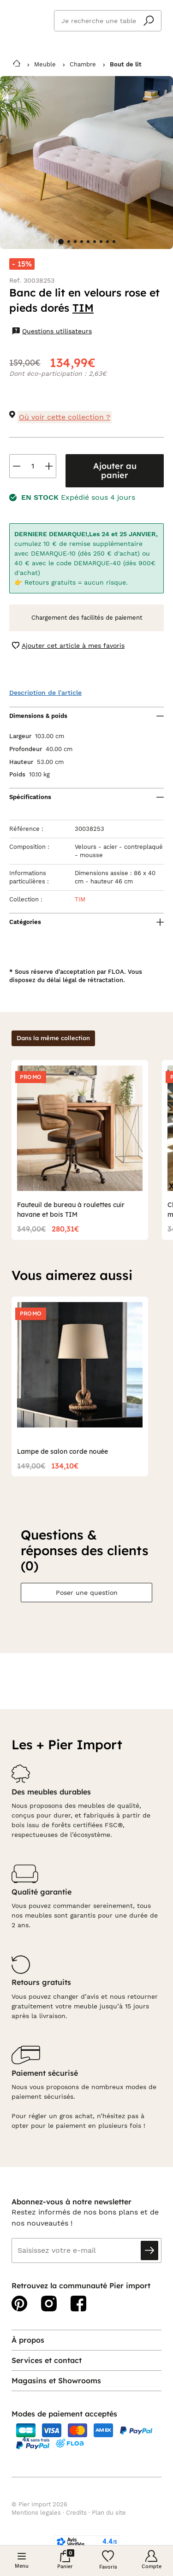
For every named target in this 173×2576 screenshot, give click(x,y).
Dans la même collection (53, 1038)
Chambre (83, 64)
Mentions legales (36, 2512)
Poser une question (87, 1592)
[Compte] (151, 2560)
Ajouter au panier (115, 470)
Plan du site (109, 2512)
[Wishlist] (108, 2560)
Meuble (45, 64)
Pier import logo (28, 19)
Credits (76, 2512)
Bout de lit (126, 64)
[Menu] (21, 2560)
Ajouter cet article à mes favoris (68, 646)
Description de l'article (45, 692)
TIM (83, 307)
